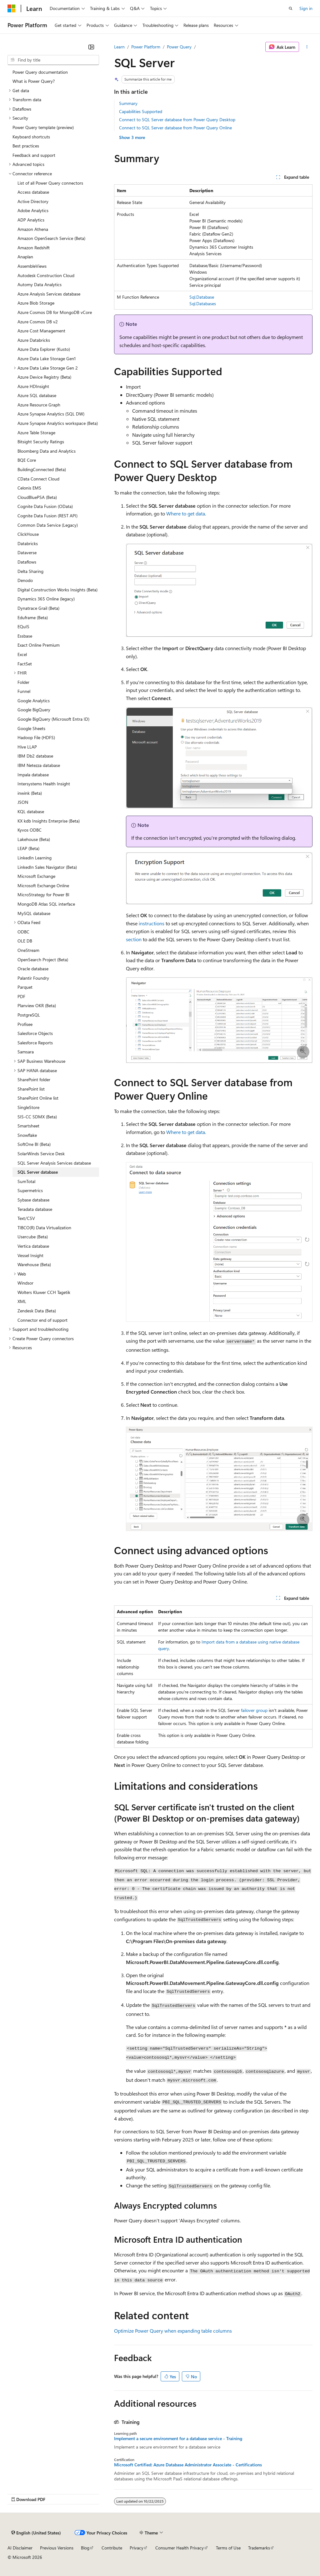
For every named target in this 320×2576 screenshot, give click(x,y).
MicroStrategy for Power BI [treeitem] (43, 895)
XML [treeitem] (22, 1301)
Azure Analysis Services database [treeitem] (49, 294)
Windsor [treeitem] (25, 1283)
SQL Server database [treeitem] (38, 1172)
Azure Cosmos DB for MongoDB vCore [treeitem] (55, 312)
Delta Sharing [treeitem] (30, 571)
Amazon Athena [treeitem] (33, 229)
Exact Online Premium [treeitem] (39, 645)
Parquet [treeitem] (25, 987)
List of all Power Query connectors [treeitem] (50, 183)
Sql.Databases (202, 303)
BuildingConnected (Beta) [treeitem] (42, 469)
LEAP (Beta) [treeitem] (28, 848)
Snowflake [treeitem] (27, 1135)
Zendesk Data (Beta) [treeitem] (37, 1311)
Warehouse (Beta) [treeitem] (34, 1264)
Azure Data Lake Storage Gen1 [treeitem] (47, 358)
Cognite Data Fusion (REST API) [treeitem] (48, 516)
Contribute (112, 2548)
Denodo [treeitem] (25, 580)
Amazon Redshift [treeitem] (34, 248)
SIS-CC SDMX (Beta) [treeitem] (37, 1117)
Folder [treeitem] (23, 682)
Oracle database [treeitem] (33, 969)
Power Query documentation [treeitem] (40, 72)
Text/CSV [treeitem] (26, 1218)
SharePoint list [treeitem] (31, 1089)
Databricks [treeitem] (28, 543)
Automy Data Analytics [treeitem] (40, 284)
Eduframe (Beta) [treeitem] (33, 617)
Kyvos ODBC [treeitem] (30, 830)
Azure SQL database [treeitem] (37, 395)
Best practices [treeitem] (25, 146)
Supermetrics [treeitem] (30, 1190)
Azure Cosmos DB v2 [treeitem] (38, 322)
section (134, 939)
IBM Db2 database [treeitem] (35, 756)
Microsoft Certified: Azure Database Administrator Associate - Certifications (188, 2465)
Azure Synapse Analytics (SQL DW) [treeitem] (51, 414)
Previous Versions (56, 2548)
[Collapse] (91, 46)
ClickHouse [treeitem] (28, 534)
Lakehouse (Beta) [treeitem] (34, 839)
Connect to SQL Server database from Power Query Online (175, 128)
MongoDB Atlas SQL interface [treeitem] (46, 904)
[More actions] (307, 47)
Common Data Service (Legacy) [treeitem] (48, 525)
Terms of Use (228, 2548)
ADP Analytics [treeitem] (31, 220)
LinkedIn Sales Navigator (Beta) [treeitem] (47, 867)
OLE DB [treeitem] (25, 941)
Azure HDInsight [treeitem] (33, 386)
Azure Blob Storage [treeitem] (36, 303)
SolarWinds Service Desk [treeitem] (41, 1153)
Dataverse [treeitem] (27, 552)
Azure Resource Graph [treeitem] (39, 405)
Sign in (305, 8)
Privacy (136, 2548)
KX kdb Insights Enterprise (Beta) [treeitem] (49, 821)
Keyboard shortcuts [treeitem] (31, 137)
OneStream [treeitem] (28, 950)
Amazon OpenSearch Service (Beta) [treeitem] (51, 238)
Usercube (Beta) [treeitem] (33, 1237)
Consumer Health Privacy (179, 2548)
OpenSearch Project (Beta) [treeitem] (43, 959)
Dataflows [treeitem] (27, 562)
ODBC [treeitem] (23, 932)
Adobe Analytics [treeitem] (33, 210)
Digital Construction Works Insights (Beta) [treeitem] (58, 590)
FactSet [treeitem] (25, 664)
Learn (119, 47)
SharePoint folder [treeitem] (34, 1079)
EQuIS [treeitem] (23, 626)
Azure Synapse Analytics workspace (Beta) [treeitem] (58, 423)
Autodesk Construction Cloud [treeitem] (46, 275)
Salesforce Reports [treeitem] (35, 1043)
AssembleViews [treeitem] (32, 266)
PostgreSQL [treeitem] (29, 1015)
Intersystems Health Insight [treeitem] (44, 784)
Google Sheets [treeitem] (31, 728)
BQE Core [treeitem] (27, 460)
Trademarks (259, 2548)
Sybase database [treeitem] (33, 1200)
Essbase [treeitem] (25, 636)
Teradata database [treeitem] (35, 1209)
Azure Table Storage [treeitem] (36, 432)
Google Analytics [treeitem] (34, 701)
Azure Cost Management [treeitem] (41, 331)
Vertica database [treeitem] (33, 1246)
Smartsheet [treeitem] (28, 1126)
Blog (85, 2548)
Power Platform (145, 47)
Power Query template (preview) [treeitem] (43, 127)
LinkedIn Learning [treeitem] (35, 858)
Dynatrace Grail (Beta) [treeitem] (38, 608)
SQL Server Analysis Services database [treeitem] (54, 1163)
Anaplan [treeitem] (25, 257)
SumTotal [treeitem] (26, 1181)
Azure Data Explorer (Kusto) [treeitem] (44, 349)
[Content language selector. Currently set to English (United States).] (36, 2533)
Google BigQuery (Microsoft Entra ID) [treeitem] (53, 719)
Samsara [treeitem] (26, 1052)
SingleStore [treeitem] (28, 1107)
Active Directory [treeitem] (33, 201)
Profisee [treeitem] (25, 1024)
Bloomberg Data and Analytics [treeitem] (47, 451)
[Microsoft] (12, 8)
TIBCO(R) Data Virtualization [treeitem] (44, 1228)
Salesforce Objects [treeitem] (35, 1033)
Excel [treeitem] (22, 654)
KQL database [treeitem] (31, 811)
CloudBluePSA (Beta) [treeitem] (37, 497)
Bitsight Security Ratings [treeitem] (41, 442)
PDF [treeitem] (21, 996)
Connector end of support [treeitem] (43, 1320)
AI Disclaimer (20, 2548)
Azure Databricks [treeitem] (34, 340)
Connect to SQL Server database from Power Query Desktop (177, 119)
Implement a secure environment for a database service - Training (178, 2438)
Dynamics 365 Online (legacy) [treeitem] (46, 599)
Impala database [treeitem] (33, 775)
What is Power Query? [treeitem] (33, 81)
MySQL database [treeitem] (34, 913)
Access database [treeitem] (33, 192)
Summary (128, 103)
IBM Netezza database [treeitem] (39, 765)
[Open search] (290, 8)
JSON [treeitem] (23, 802)
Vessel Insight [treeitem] (30, 1255)
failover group (254, 1710)
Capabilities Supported (140, 111)
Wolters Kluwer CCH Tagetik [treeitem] (44, 1292)
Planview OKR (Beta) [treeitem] (37, 1005)
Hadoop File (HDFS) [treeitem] (36, 737)
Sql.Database (201, 297)
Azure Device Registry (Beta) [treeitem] (44, 377)
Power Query (179, 47)
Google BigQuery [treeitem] (34, 710)
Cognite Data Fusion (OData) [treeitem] (45, 506)
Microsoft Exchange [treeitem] (36, 876)
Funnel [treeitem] (24, 691)
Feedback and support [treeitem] (33, 155)
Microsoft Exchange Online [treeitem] (43, 885)
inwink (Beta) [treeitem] (30, 793)
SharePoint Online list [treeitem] (38, 1098)
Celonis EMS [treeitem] (29, 488)
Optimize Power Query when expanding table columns (173, 2330)
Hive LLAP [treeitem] (27, 747)
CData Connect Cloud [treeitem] (38, 479)
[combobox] (53, 60)
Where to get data (185, 513)
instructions (151, 923)
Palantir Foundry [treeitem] (33, 978)
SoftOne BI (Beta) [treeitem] (34, 1144)
